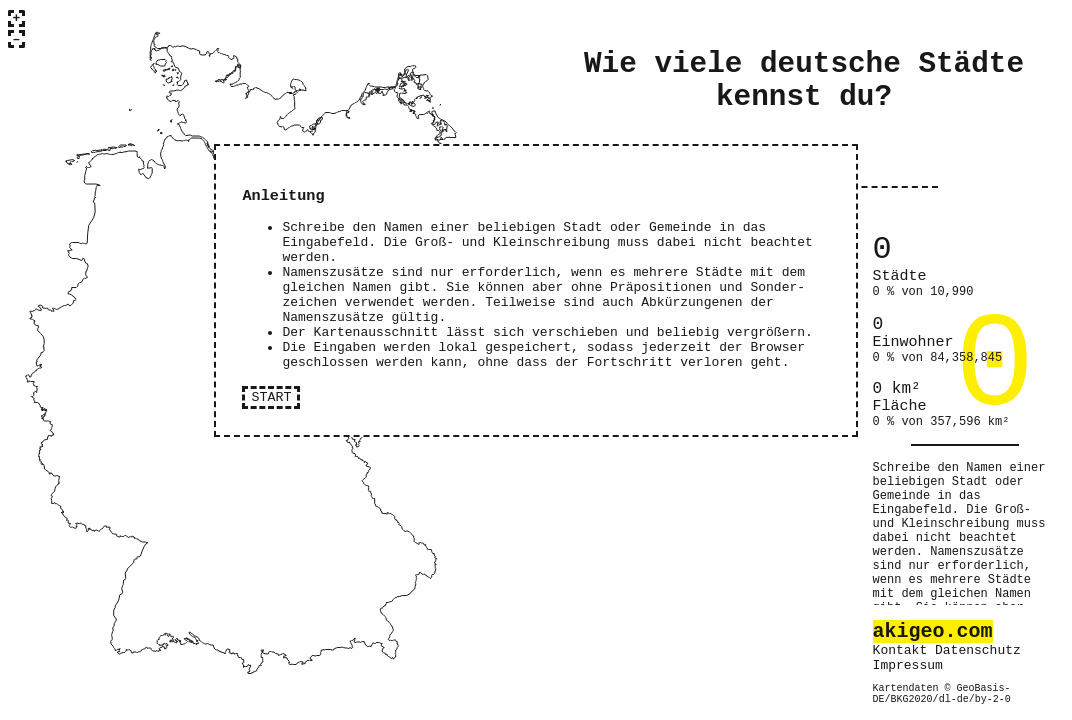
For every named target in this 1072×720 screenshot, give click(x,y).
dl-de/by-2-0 (975, 698)
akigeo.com (933, 617)
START (271, 431)
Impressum (908, 658)
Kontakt (900, 640)
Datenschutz (978, 640)
